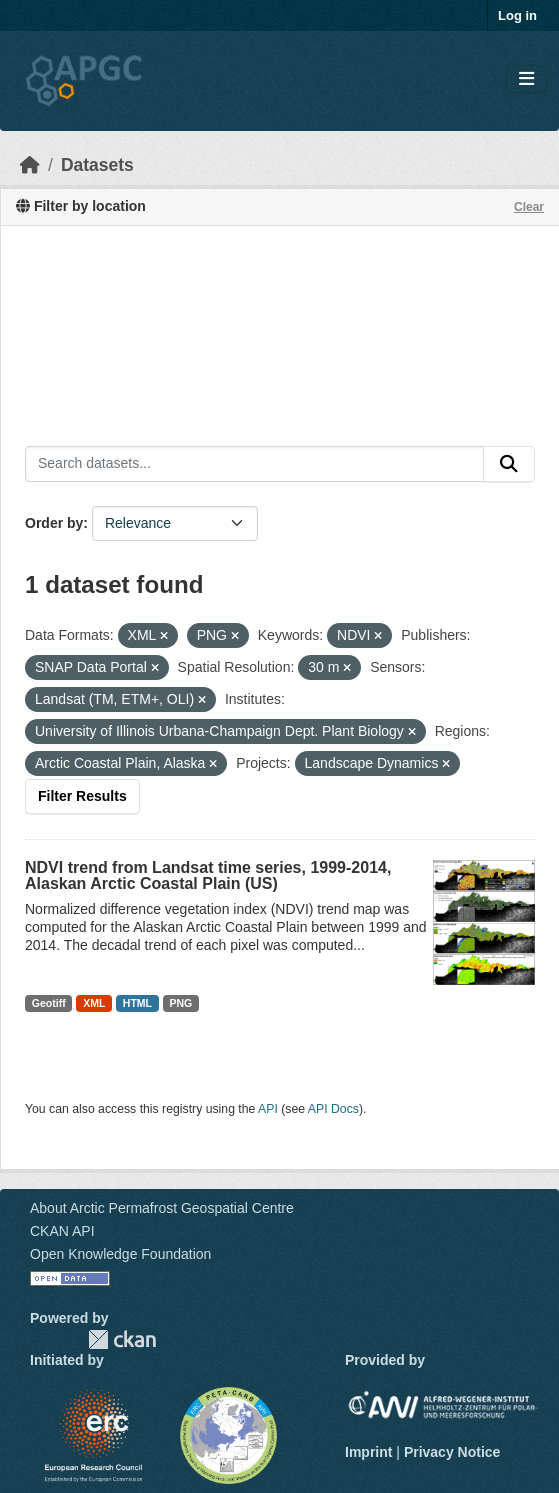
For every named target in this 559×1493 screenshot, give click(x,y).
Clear (529, 207)
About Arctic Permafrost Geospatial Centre (162, 1208)
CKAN (122, 1339)
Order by (54, 523)
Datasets (97, 165)
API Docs (333, 1109)
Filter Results (82, 796)
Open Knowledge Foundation (120, 1254)
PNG (181, 1003)
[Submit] (509, 464)
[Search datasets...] (254, 464)
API (268, 1109)
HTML (137, 1003)
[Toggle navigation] (526, 79)
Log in (517, 15)
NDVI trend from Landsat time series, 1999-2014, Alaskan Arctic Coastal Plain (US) (208, 875)
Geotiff (49, 1003)
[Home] (30, 165)
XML (94, 1003)
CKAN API (62, 1231)
